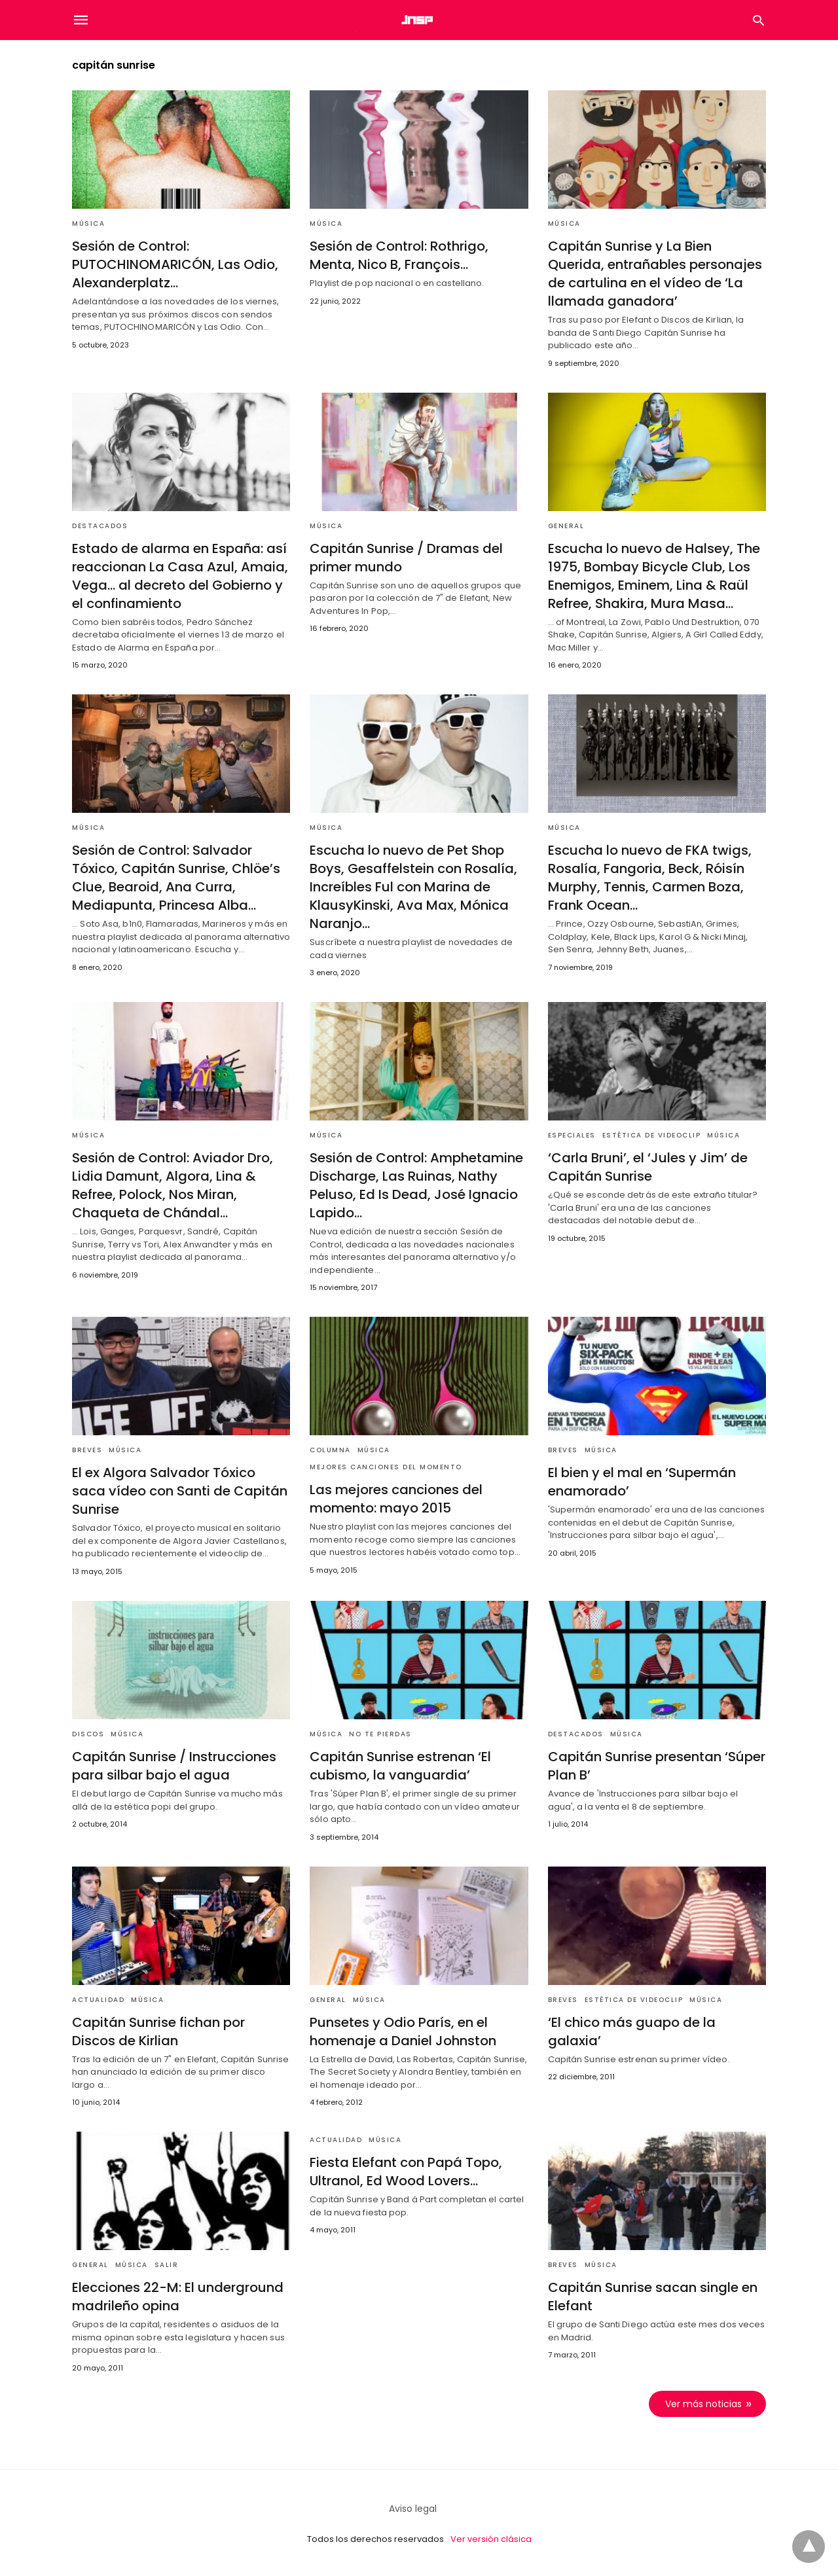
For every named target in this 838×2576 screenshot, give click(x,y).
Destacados (100, 526)
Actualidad (98, 2000)
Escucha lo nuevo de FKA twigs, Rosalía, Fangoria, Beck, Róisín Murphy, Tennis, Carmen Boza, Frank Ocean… (650, 877)
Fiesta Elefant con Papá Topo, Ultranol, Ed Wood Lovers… (406, 2171)
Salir (167, 2265)
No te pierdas (380, 1734)
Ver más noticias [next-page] (703, 2403)
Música (88, 223)
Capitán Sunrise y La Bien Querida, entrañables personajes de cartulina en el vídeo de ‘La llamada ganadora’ (655, 273)
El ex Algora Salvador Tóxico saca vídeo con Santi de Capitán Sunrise (179, 1490)
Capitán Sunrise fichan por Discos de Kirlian (158, 2031)
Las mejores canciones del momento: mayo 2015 (396, 1498)
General (566, 526)
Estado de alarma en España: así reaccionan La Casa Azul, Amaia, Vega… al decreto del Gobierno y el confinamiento (180, 576)
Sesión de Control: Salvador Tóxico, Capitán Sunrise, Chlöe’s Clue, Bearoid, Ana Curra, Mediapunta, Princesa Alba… (176, 877)
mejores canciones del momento (386, 1467)
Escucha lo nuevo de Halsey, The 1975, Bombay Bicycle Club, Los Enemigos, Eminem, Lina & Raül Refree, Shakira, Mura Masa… (654, 576)
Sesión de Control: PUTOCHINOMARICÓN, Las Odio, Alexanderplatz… (175, 264)
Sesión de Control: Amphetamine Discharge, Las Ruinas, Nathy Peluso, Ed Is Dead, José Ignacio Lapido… (416, 1185)
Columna (330, 1450)
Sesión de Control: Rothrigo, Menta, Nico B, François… (399, 255)
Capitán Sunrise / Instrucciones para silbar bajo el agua (174, 1765)
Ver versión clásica (491, 2539)
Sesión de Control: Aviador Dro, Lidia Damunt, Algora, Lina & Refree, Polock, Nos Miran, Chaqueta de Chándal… (172, 1185)
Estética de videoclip (651, 1135)
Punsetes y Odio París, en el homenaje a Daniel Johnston (403, 2031)
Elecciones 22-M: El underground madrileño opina (177, 2296)
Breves (87, 1450)
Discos (88, 1734)
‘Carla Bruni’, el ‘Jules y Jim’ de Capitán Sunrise (648, 1167)
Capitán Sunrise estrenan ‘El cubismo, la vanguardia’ (400, 1765)
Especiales (572, 1135)
